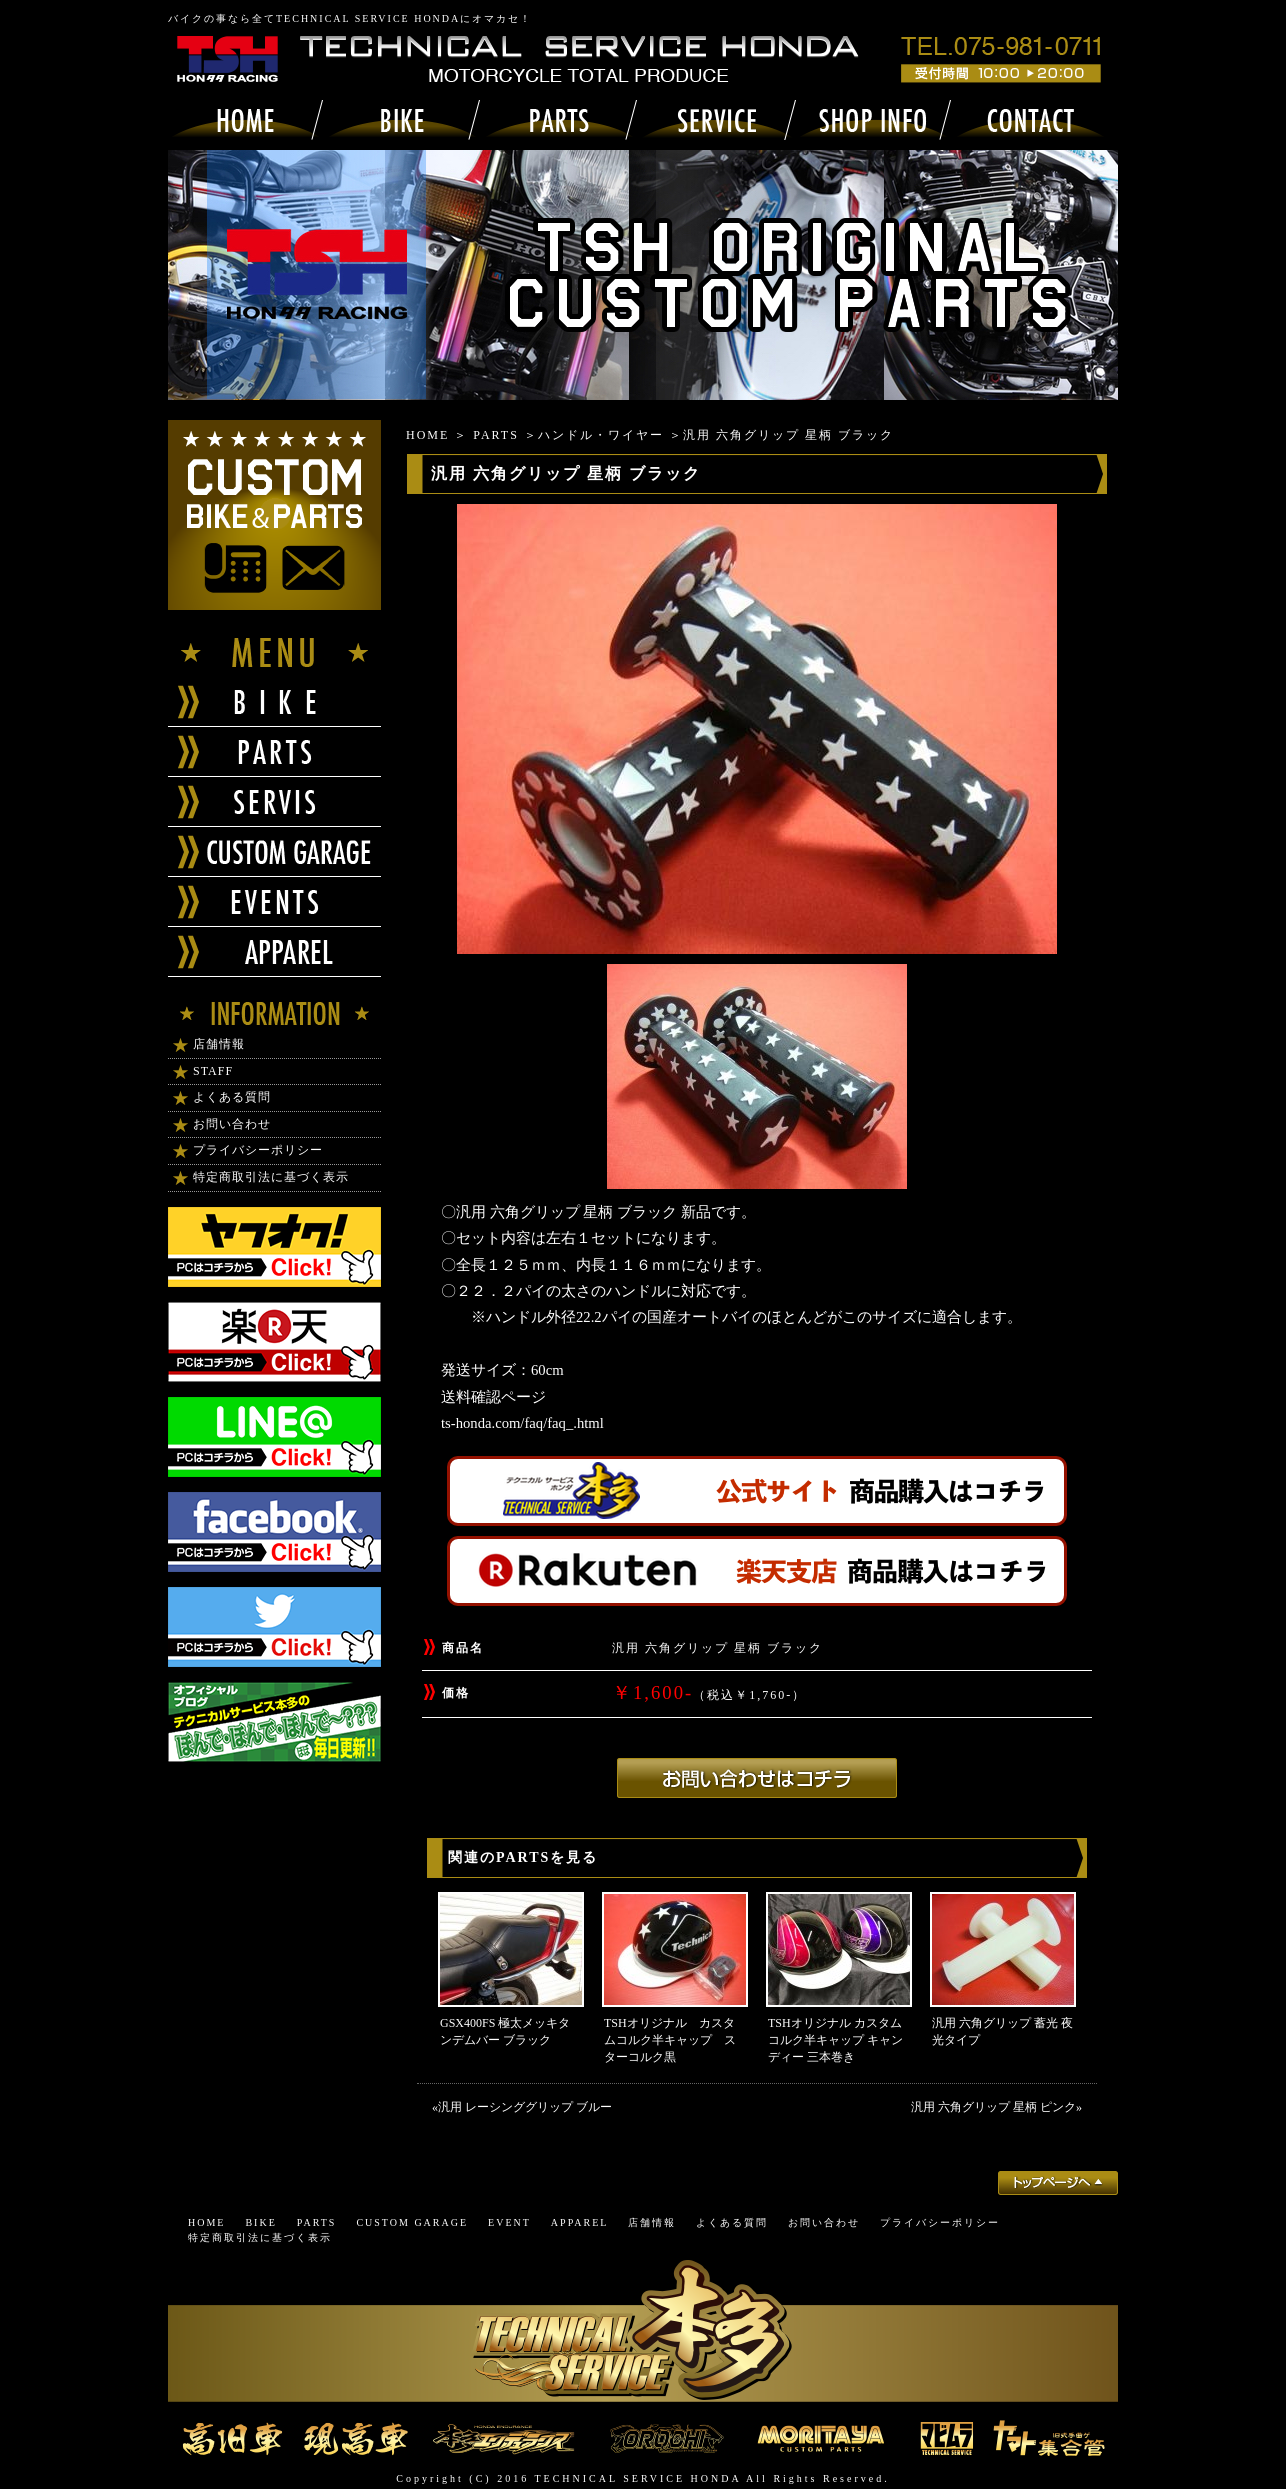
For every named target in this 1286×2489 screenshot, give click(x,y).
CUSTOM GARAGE (412, 2222)
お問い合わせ (232, 1124)
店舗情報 (219, 1044)
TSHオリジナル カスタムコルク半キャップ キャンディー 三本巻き (835, 2040)
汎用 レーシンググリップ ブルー (525, 2107)
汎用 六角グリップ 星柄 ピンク (993, 2107)
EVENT (509, 2222)
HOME (427, 435)
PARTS (496, 435)
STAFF (213, 1071)
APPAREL (580, 2222)
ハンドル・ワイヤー (601, 435)
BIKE (260, 2222)
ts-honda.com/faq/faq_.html (522, 1423)
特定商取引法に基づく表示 (271, 1177)
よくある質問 (232, 1097)
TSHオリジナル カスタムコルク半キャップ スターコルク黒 (670, 2040)
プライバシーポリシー (258, 1150)
